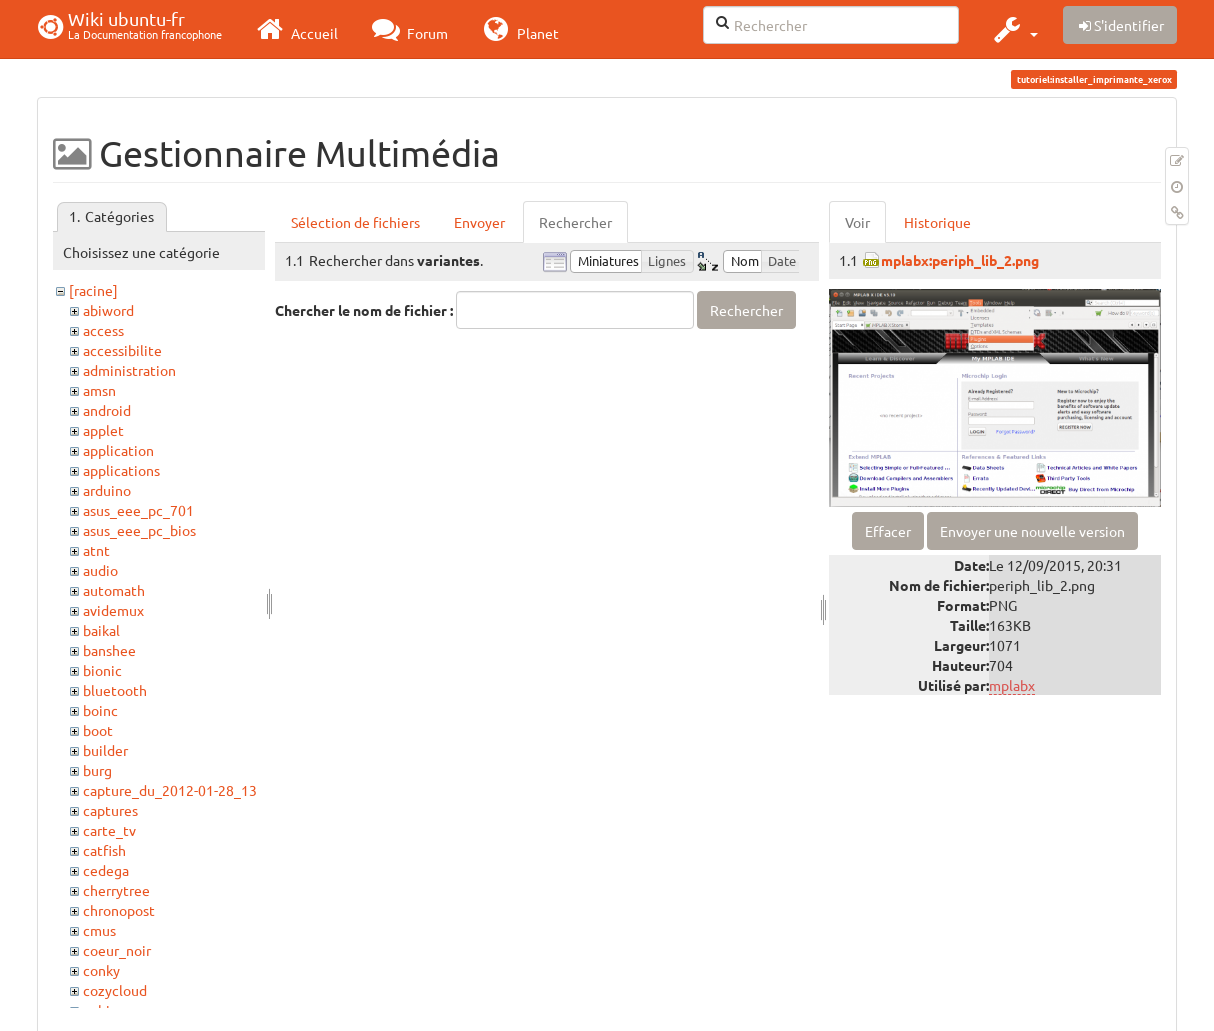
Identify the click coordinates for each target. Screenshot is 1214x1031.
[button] (1013, 29)
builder (105, 750)
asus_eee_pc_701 (138, 510)
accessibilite (122, 350)
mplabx (1012, 685)
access (103, 330)
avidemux (113, 610)
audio (100, 570)
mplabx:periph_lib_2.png (960, 260)
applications (121, 470)
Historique (937, 222)
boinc (100, 710)
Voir (857, 222)
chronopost (119, 910)
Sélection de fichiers (355, 222)
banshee (109, 650)
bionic (102, 670)
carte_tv (109, 830)
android (107, 410)
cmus (99, 930)
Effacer (888, 531)
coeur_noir (117, 950)
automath (114, 590)
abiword (108, 310)
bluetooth (115, 690)
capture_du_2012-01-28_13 (170, 790)
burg (97, 770)
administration (129, 370)
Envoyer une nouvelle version (1032, 531)
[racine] (93, 290)
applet (103, 430)
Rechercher (575, 222)
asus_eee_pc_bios (139, 530)
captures (110, 810)
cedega (106, 870)
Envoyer (479, 222)
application (118, 450)
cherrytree (116, 890)
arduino (107, 490)
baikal (101, 630)
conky (101, 970)
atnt (96, 550)
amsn (99, 390)
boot (98, 730)
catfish (104, 850)
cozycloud (115, 990)
